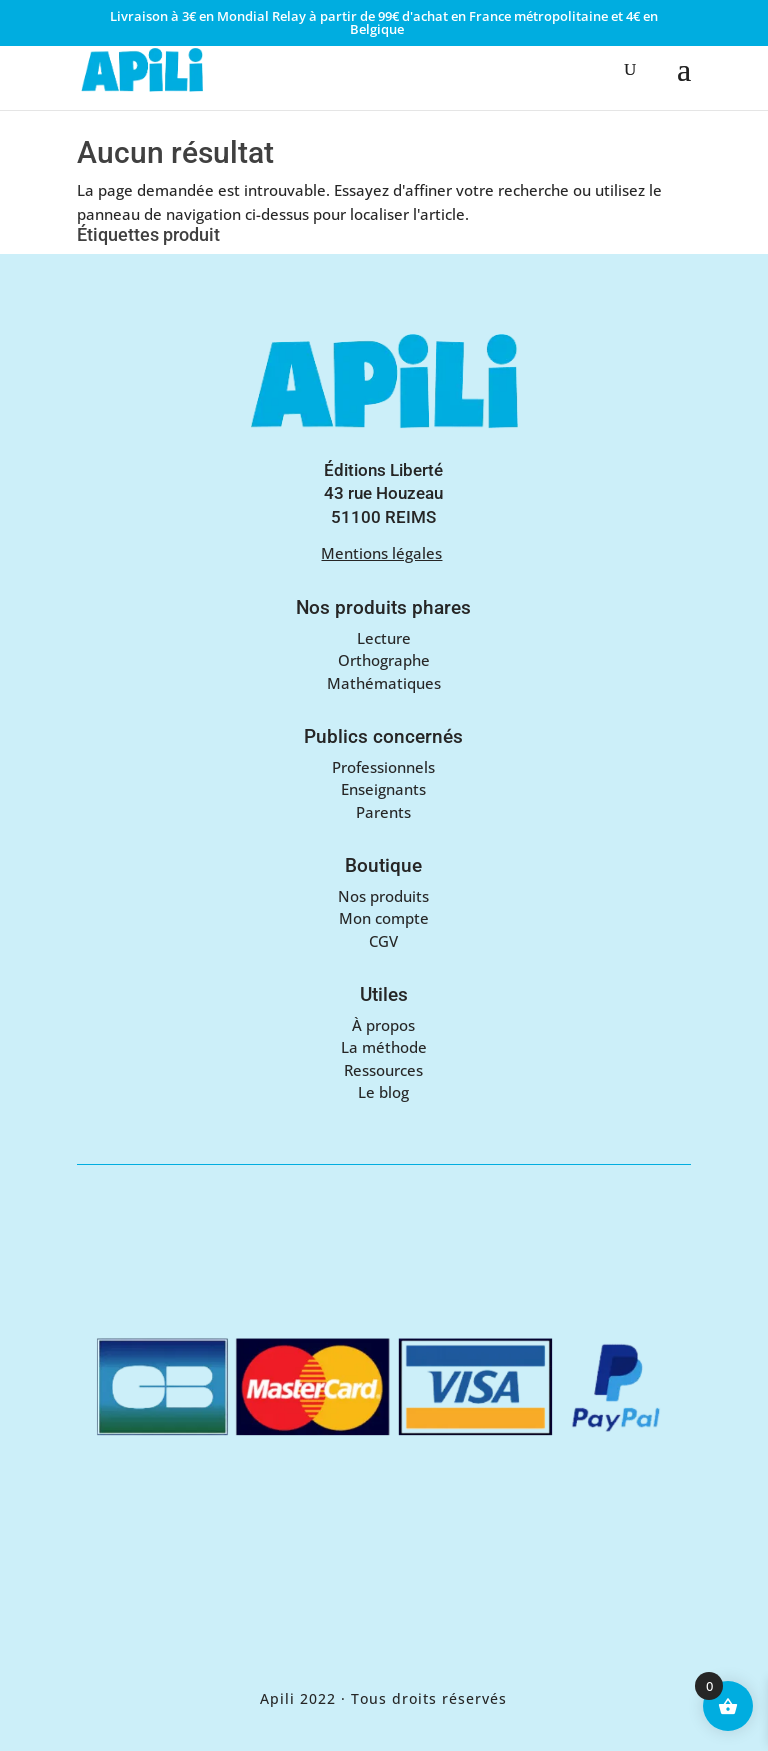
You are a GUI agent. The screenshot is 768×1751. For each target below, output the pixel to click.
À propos (383, 1025)
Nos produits (383, 896)
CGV (383, 941)
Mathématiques (384, 683)
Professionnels (383, 767)
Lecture (384, 638)
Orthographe (384, 660)
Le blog (383, 1092)
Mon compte (384, 918)
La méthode (384, 1047)
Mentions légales (381, 553)
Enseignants (383, 789)
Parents (383, 812)
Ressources (383, 1070)
